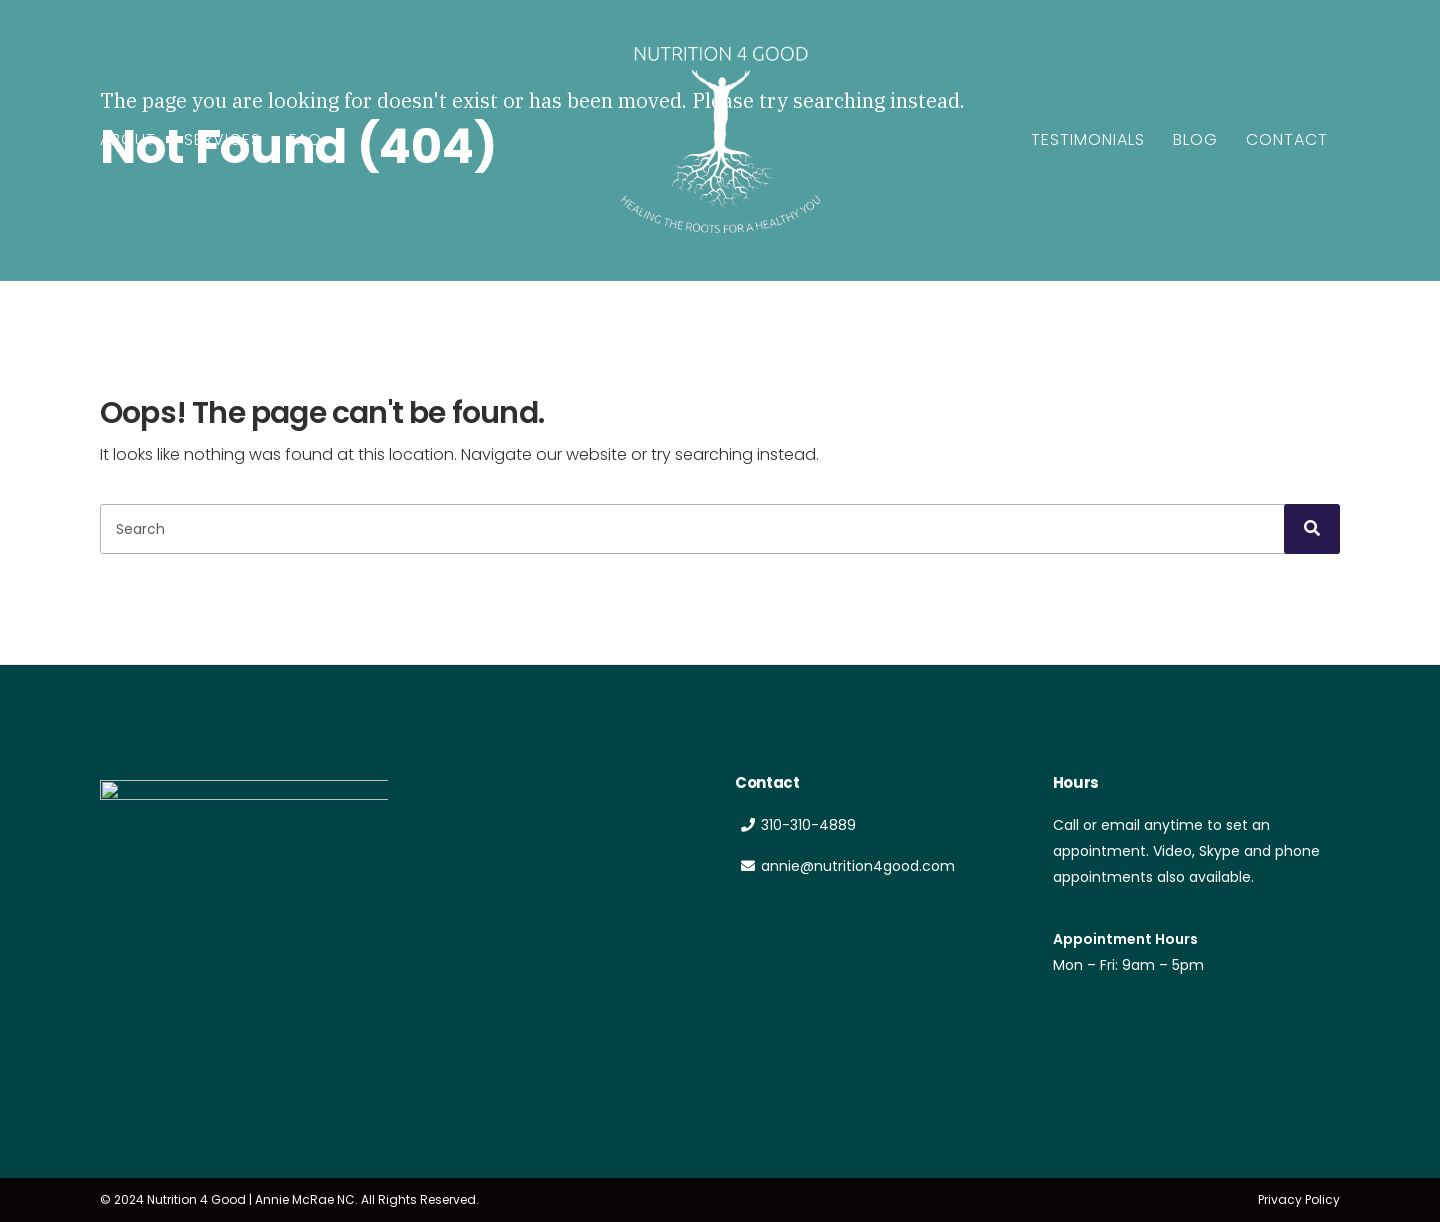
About (128, 139)
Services (222, 139)
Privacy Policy (1299, 1199)
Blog (1195, 139)
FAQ (305, 139)
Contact (1287, 139)
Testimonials (1088, 139)
